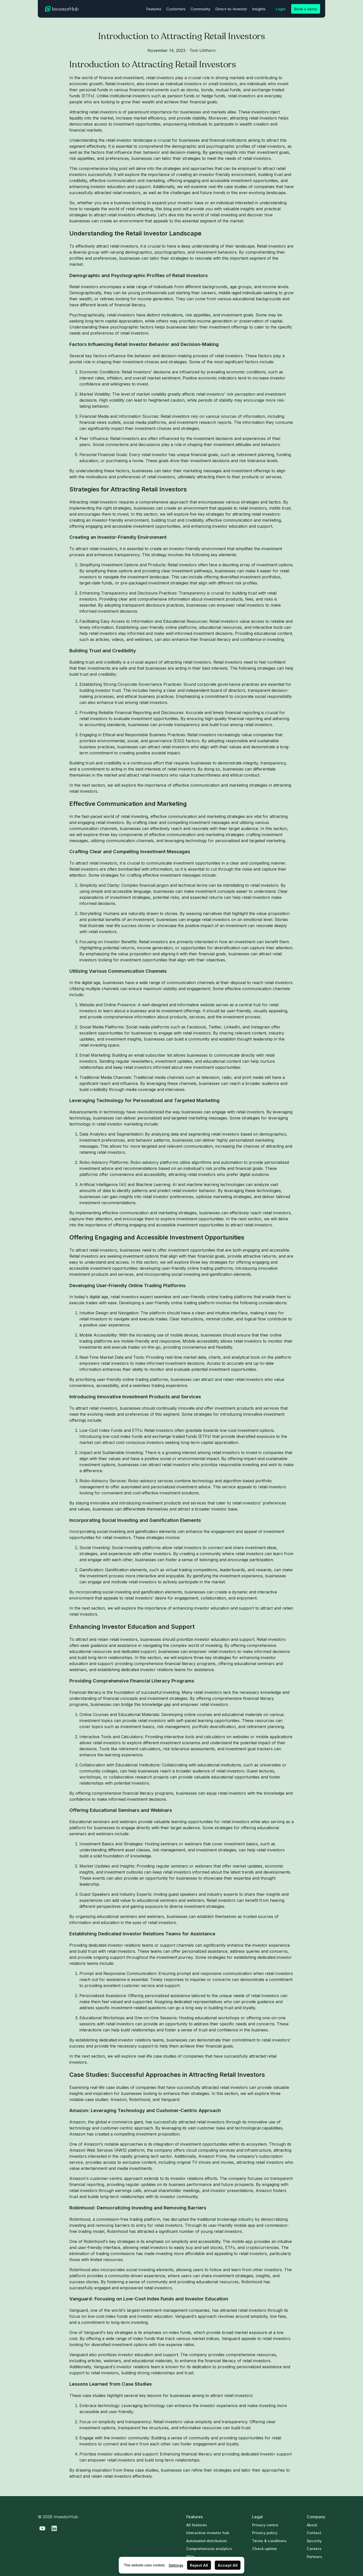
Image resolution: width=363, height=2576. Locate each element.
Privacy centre (265, 2525)
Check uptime (264, 2549)
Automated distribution (206, 2541)
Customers (176, 9)
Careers (314, 2549)
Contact (314, 2533)
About (312, 2525)
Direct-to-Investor (231, 9)
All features (196, 2525)
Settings (176, 2565)
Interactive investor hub (207, 2533)
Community (200, 9)
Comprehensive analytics (209, 2549)
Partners (314, 2557)
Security (314, 2541)
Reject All (199, 2565)
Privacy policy (264, 2533)
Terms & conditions (269, 2541)
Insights (258, 9)
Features (153, 9)
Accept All (227, 2565)
